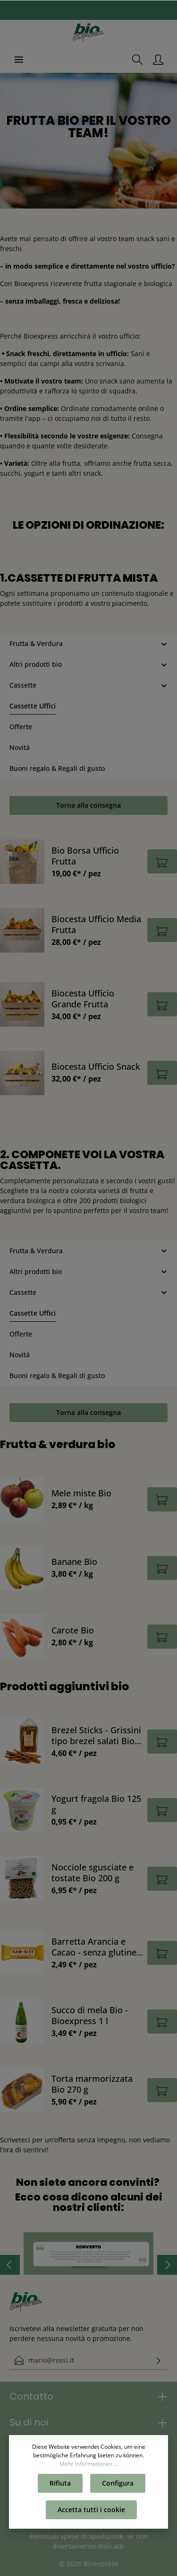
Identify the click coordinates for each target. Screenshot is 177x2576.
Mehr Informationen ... (88, 2464)
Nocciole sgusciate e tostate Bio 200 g (92, 1872)
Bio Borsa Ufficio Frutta (85, 855)
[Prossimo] (167, 2265)
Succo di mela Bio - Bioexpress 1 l (89, 2015)
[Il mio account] (158, 59)
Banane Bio (74, 1561)
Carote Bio (72, 1629)
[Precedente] (10, 2265)
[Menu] (18, 59)
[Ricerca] (137, 59)
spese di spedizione (91, 2536)
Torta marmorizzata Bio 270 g (92, 2084)
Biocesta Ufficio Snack (95, 1066)
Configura (118, 2483)
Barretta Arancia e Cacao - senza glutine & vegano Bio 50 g (93, 1946)
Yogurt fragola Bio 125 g (96, 1804)
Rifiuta (60, 2483)
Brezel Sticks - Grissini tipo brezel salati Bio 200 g (96, 1735)
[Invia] (159, 2360)
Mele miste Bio (81, 1492)
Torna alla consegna (88, 805)
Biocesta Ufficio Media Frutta (96, 924)
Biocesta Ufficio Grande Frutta (82, 998)
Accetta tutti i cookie (91, 2509)
